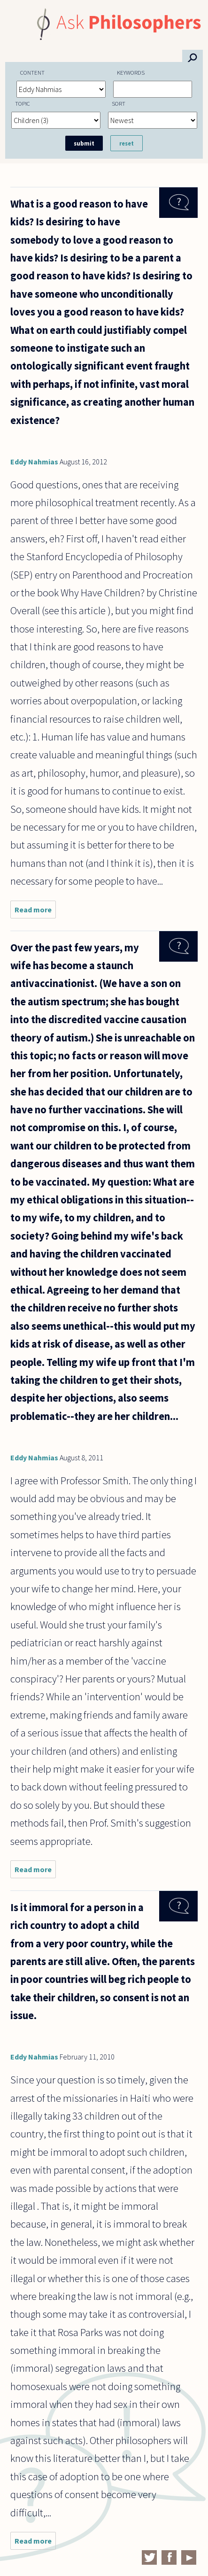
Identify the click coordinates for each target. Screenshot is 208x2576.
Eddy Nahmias (34, 461)
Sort (118, 103)
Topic (22, 103)
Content (32, 72)
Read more (35, 911)
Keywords (131, 72)
